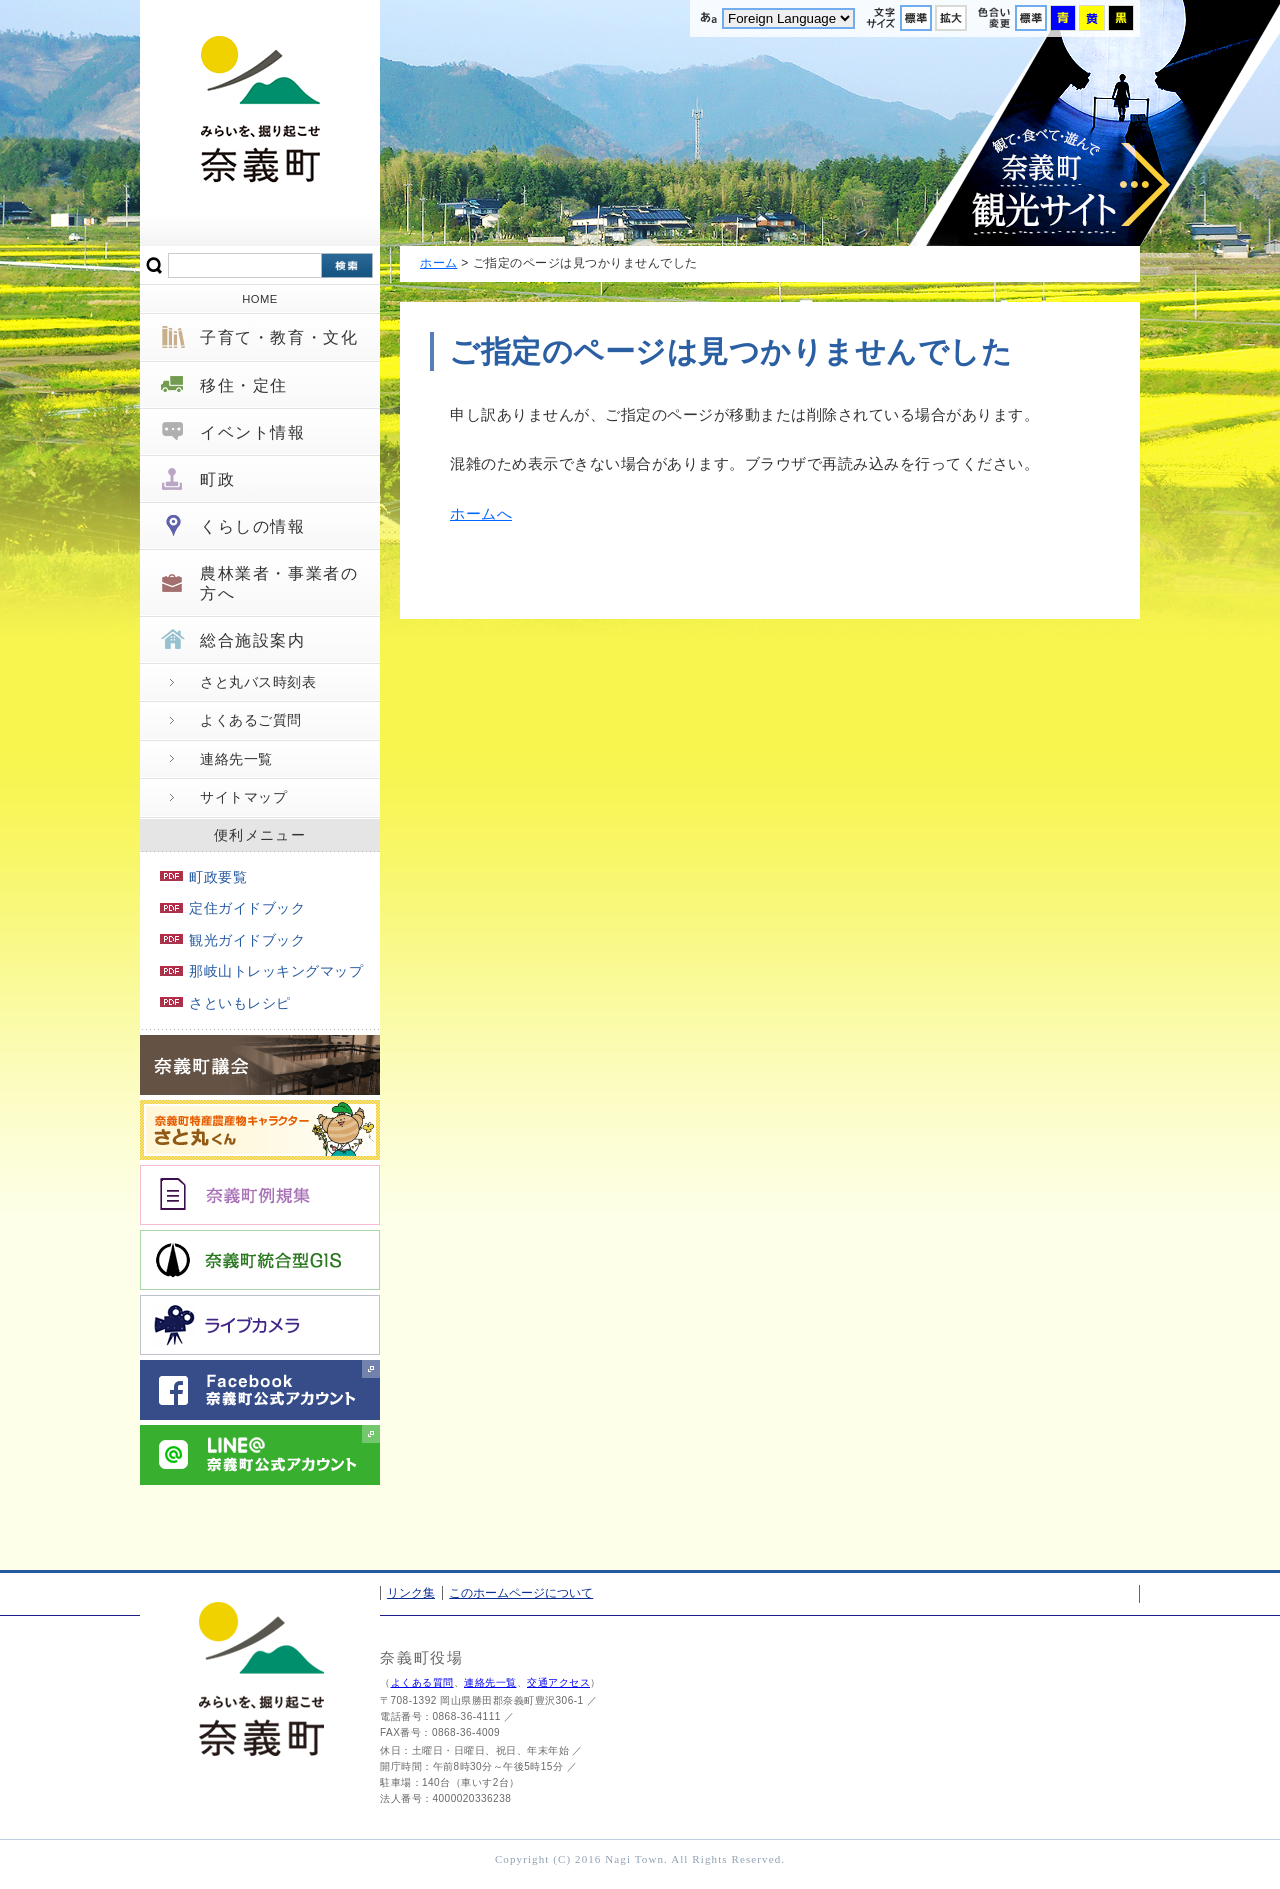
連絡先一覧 (236, 759)
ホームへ (481, 513)
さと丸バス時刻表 (258, 682)
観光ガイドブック (232, 940)
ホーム (439, 263)
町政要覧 (203, 877)
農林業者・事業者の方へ (279, 583)
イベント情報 (253, 432)
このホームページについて (521, 1593)
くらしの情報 (253, 526)
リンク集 (411, 1593)
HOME (260, 299)
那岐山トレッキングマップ (261, 971)
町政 (217, 479)
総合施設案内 (253, 640)
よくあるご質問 (251, 720)
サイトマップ (243, 797)
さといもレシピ (225, 1003)
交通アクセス (558, 1682)
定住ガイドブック (232, 908)
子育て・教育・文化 (279, 337)
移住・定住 (244, 385)
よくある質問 (422, 1682)
